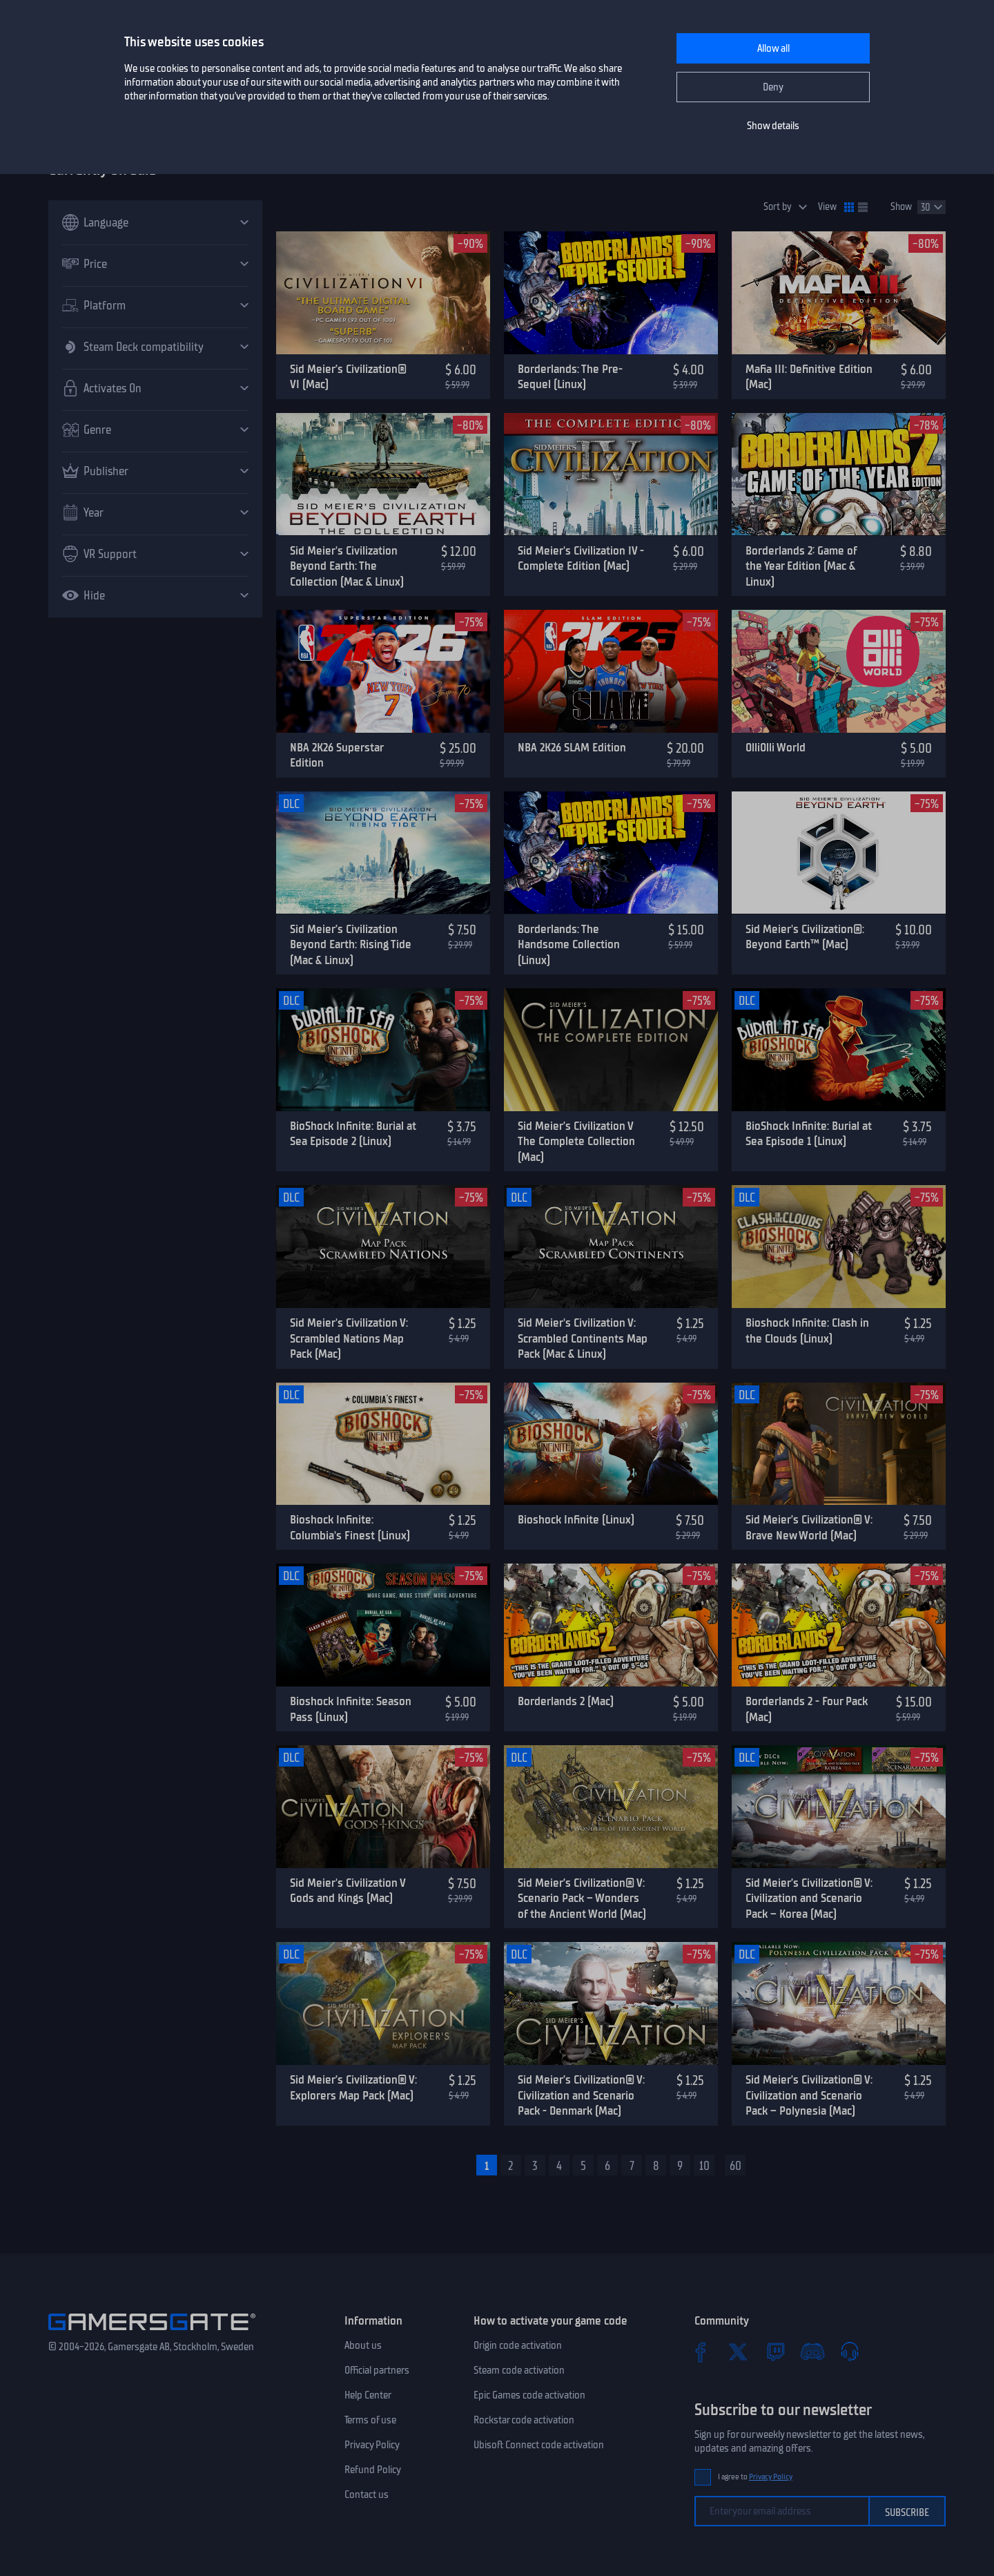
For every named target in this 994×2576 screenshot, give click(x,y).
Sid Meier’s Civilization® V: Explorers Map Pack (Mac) (353, 2087)
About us (363, 2345)
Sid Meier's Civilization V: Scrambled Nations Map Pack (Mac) (349, 1338)
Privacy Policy (372, 2445)
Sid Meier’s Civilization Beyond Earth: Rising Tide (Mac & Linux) (350, 944)
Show (901, 206)
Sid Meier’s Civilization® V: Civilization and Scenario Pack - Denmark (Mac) (581, 2095)
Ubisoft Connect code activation (539, 2445)
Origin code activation (518, 2345)
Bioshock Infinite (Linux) (576, 1519)
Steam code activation (519, 2370)
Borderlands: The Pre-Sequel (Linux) (570, 376)
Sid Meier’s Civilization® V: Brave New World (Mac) (809, 1527)
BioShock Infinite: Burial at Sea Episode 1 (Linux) (809, 1133)
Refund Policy (372, 2470)
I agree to (755, 2477)
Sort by (777, 206)
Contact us (366, 2494)
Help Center (367, 2395)
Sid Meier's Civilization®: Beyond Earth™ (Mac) (805, 936)
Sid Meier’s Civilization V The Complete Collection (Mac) (576, 1141)
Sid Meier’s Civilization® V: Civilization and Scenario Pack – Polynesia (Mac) (809, 2095)
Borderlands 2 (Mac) (566, 1701)
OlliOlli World (776, 747)
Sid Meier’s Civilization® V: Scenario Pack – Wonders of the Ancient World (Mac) (582, 1898)
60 (735, 2165)
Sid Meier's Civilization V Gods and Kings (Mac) (347, 1890)
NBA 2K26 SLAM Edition (572, 747)
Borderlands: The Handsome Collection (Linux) (569, 944)
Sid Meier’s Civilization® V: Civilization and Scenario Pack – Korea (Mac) (809, 1898)
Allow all (773, 48)
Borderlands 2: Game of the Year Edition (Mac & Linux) (801, 566)
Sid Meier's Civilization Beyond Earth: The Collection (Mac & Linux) (347, 566)
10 (704, 2165)
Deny (773, 87)
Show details (773, 126)
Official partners (376, 2370)
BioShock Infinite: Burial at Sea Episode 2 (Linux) (353, 1133)
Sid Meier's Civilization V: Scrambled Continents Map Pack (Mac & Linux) (582, 1338)
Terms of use (370, 2420)
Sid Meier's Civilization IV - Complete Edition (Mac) (581, 558)
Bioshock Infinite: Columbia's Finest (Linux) (350, 1527)
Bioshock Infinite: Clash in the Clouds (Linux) (807, 1330)
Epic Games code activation (529, 2395)
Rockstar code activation (524, 2420)
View (827, 206)
